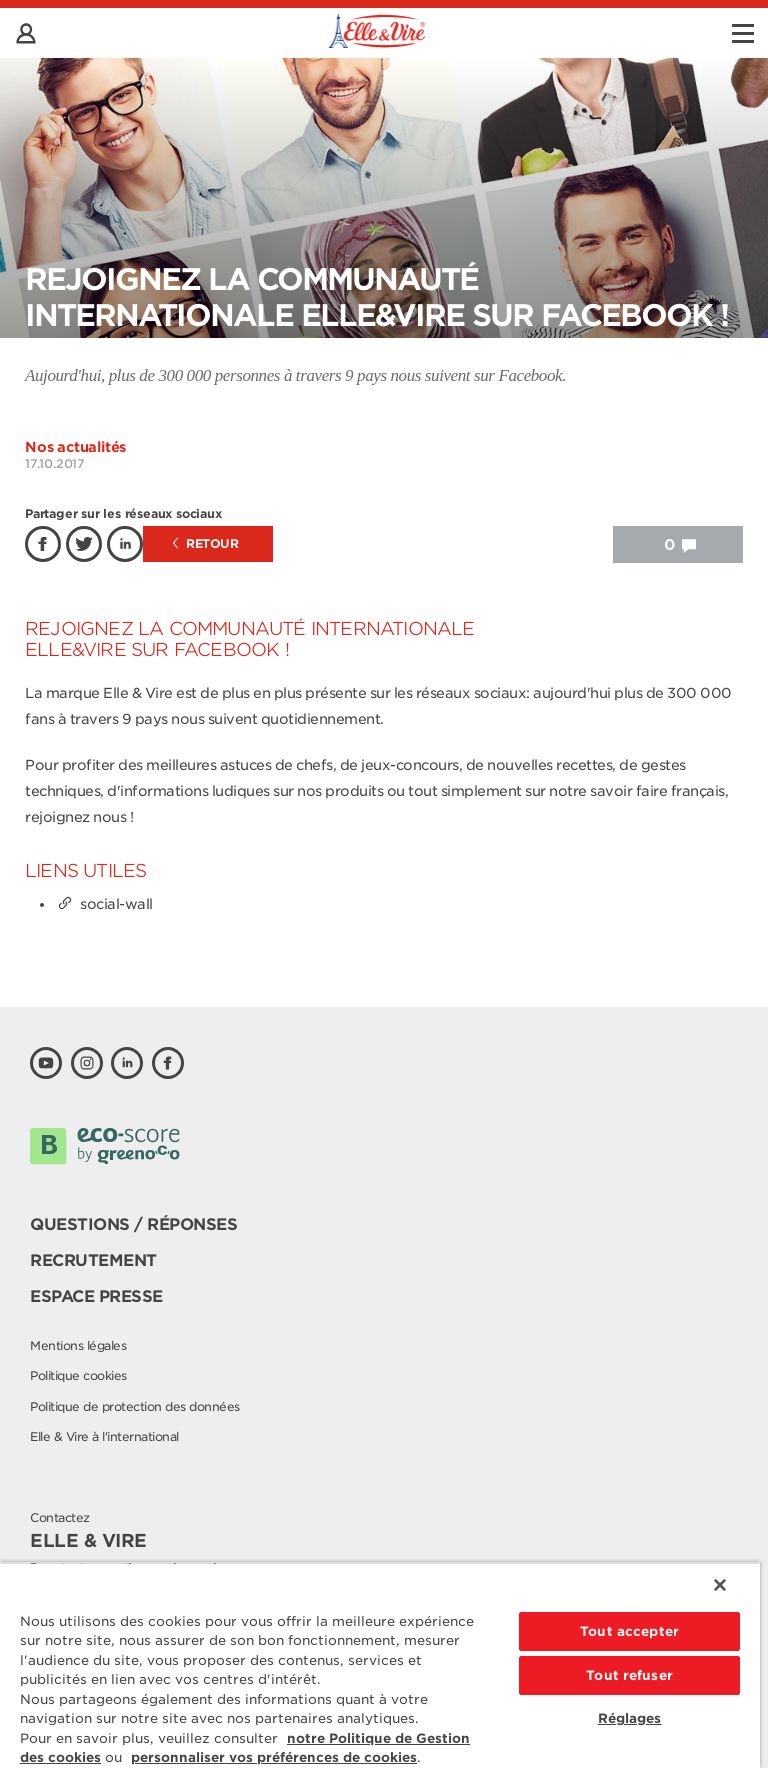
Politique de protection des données (135, 1406)
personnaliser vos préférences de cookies (274, 1757)
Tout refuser (629, 1675)
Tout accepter (629, 1631)
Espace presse (96, 1296)
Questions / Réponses (133, 1224)
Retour (206, 543)
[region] (380, 1665)
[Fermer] (720, 1585)
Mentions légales (78, 1345)
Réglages (630, 1718)
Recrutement (93, 1260)
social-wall (104, 904)
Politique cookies (78, 1375)
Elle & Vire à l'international (104, 1436)
